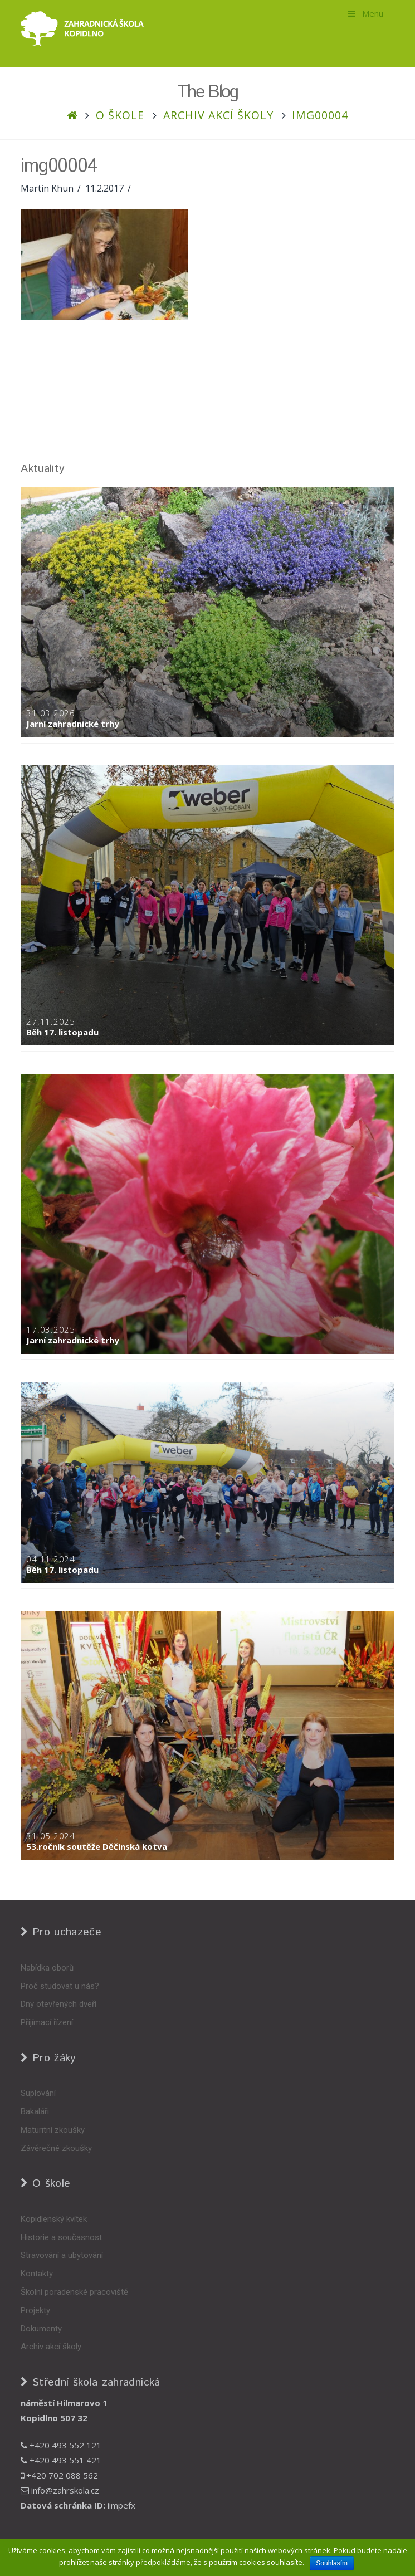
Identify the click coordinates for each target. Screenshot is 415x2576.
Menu (364, 13)
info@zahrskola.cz (60, 2490)
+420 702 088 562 (59, 2475)
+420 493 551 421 (61, 2460)
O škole (120, 115)
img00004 (320, 115)
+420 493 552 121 (61, 2445)
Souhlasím (332, 2563)
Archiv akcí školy (218, 115)
